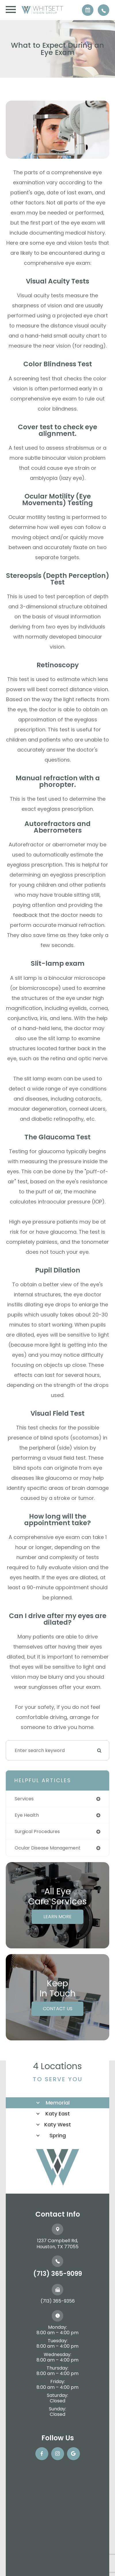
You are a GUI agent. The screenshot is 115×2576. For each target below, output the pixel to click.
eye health (27, 1815)
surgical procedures (37, 1831)
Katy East (57, 2113)
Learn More (57, 1916)
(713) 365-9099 (57, 2273)
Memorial (58, 2102)
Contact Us (57, 2008)
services (24, 1798)
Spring (57, 2135)
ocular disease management (47, 1848)
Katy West (57, 2124)
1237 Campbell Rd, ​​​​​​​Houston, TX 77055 (57, 2243)
